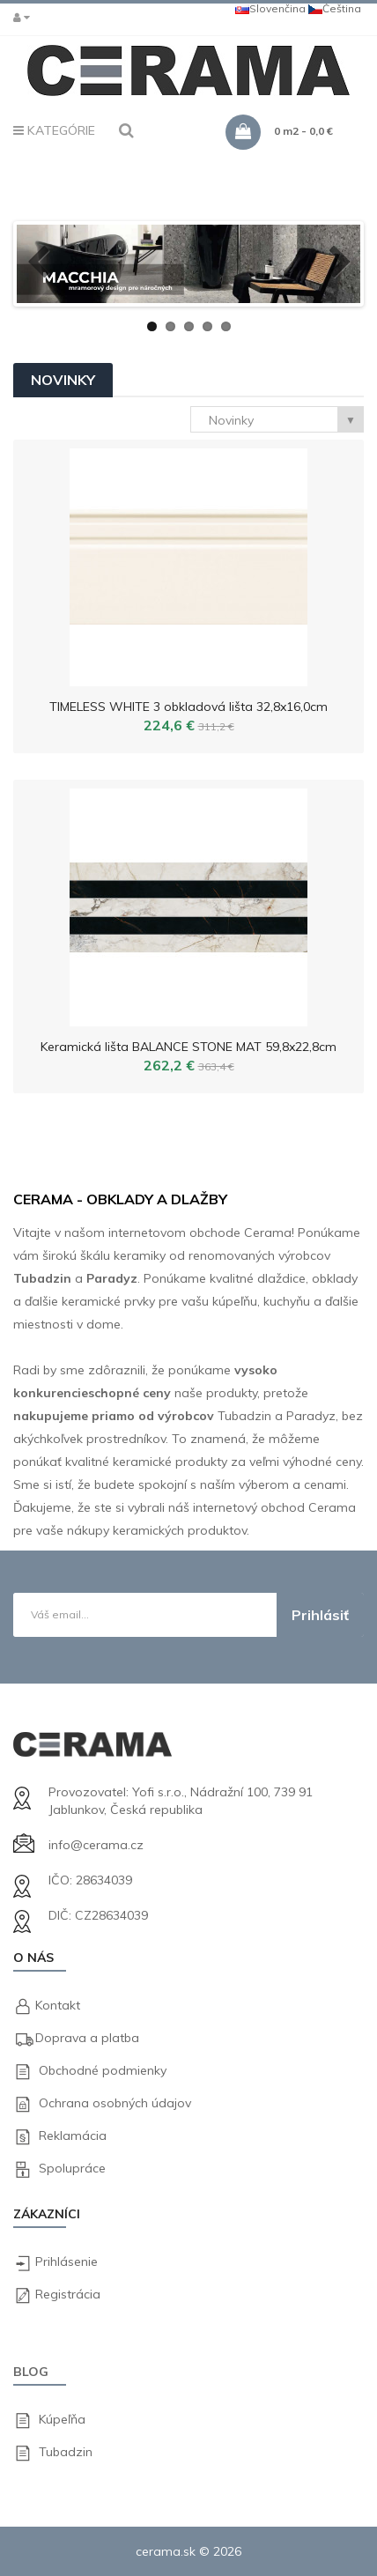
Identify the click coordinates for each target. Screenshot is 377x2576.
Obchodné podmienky (102, 2070)
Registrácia (67, 2294)
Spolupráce (72, 2168)
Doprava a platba (87, 2038)
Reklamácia (73, 2135)
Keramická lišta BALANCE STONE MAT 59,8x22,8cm (188, 1047)
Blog (30, 2372)
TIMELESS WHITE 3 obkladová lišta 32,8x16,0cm (188, 706)
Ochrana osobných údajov (115, 2103)
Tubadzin (65, 2452)
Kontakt (57, 2005)
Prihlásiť (320, 1615)
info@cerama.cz (96, 1845)
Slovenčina (270, 8)
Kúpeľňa (62, 2419)
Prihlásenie (66, 2261)
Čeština (334, 8)
